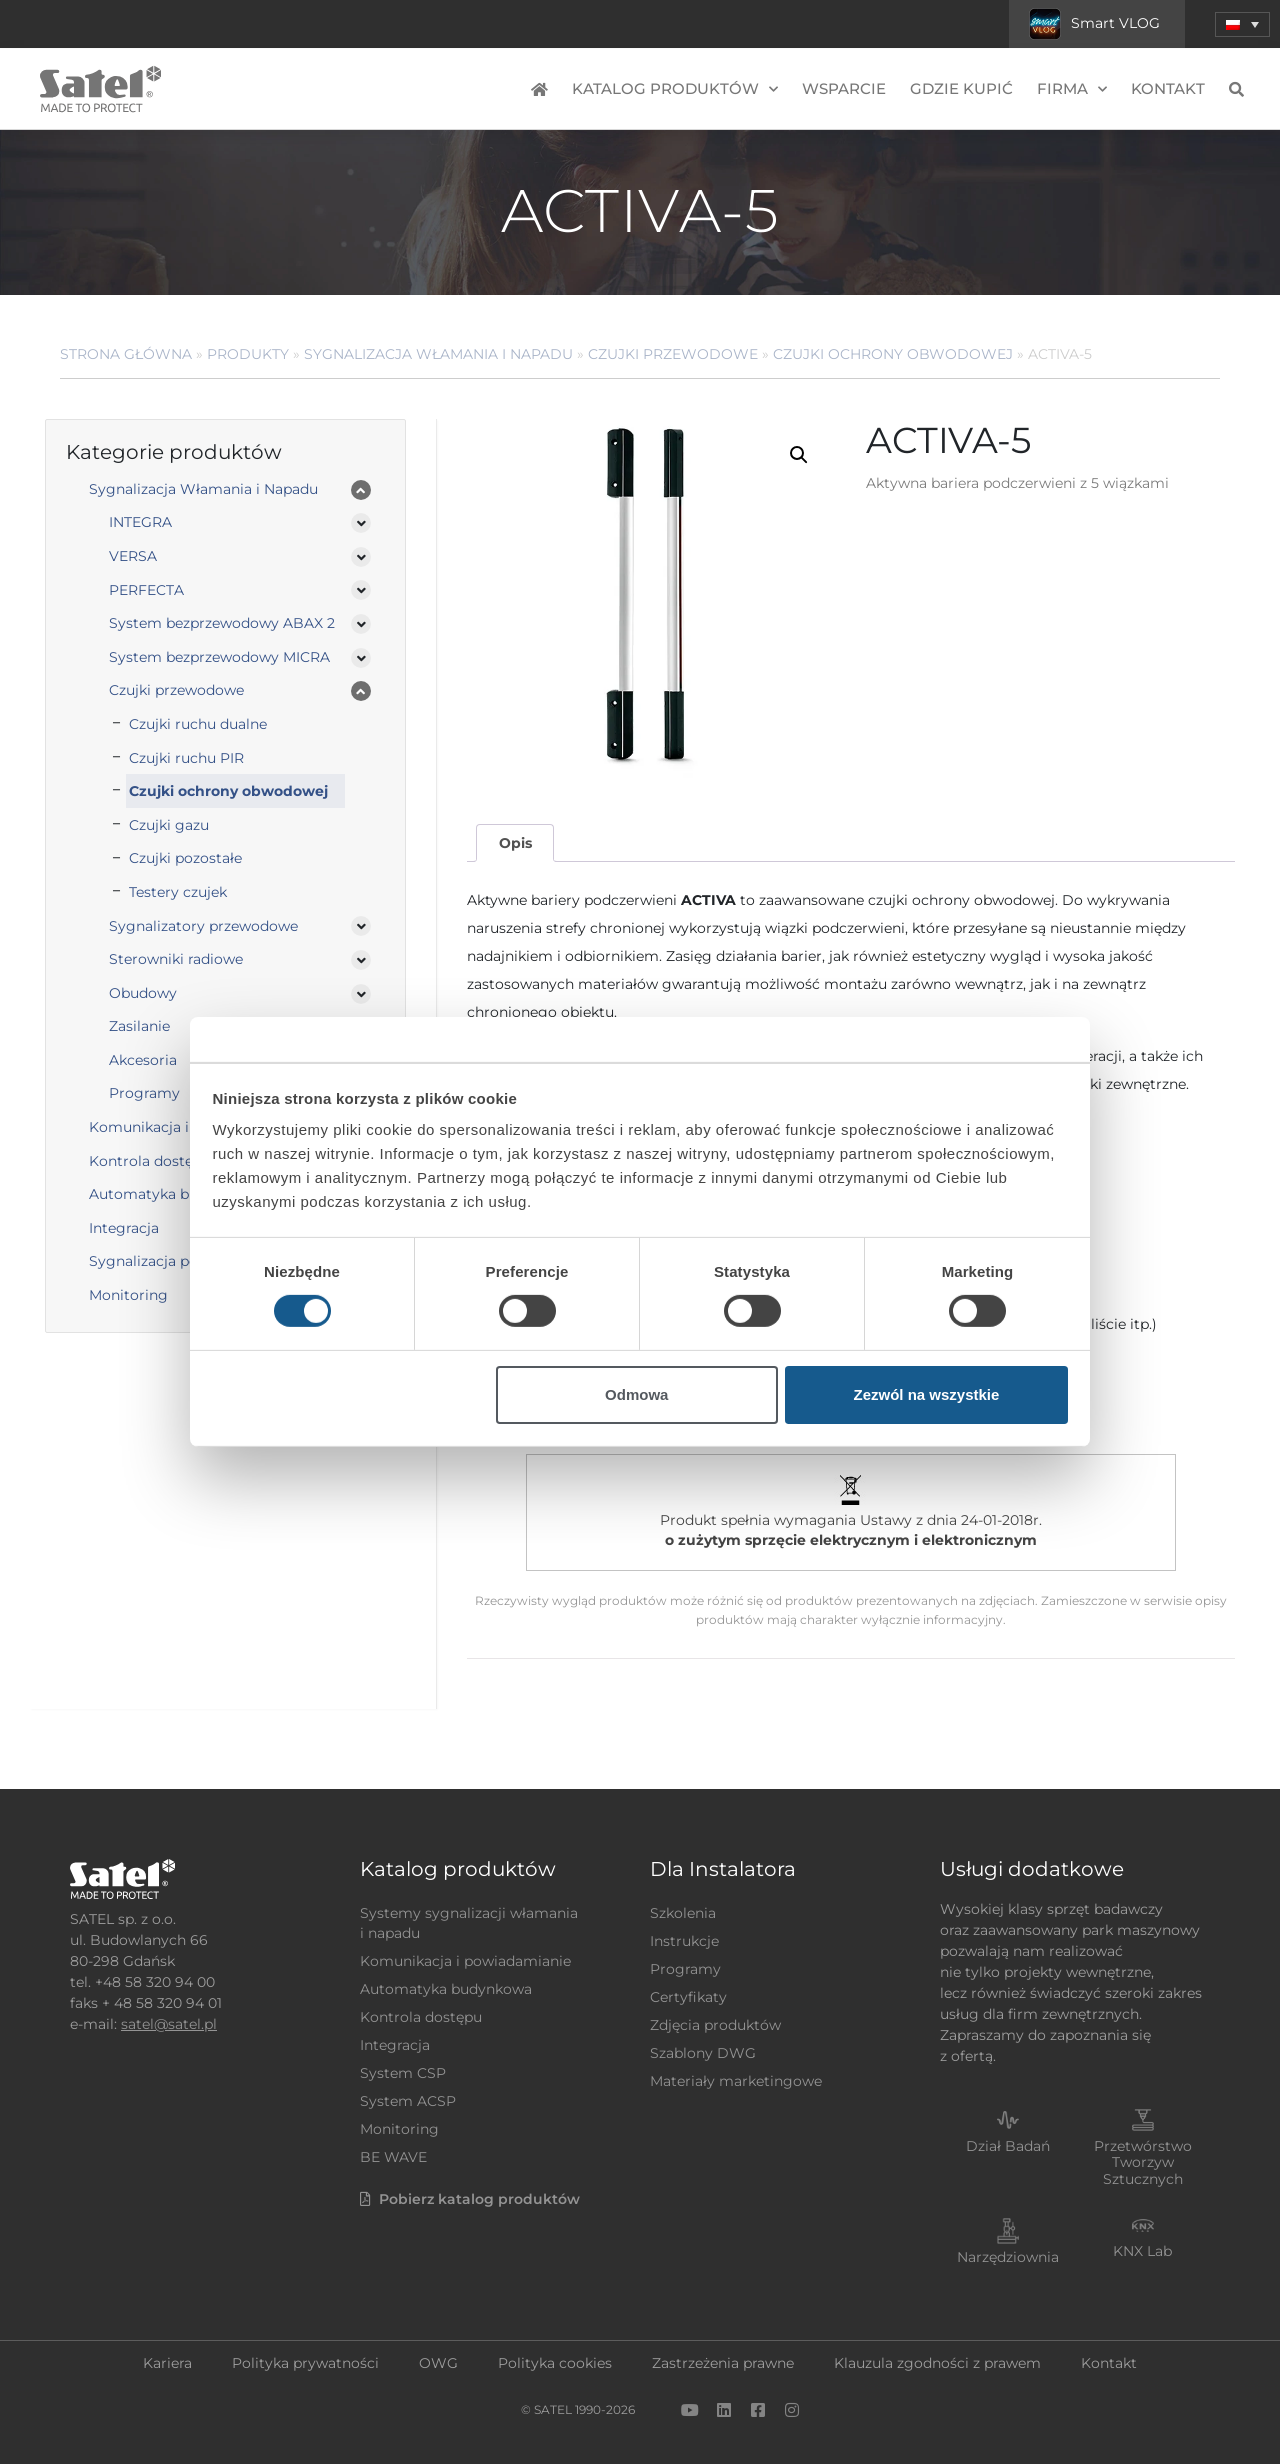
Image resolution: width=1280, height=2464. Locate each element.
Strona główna (126, 354)
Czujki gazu (169, 825)
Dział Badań (1008, 2146)
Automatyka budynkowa (446, 1989)
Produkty (248, 354)
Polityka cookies (555, 2363)
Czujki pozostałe (185, 858)
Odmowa (636, 1394)
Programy (685, 1969)
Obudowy (143, 993)
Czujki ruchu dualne (198, 724)
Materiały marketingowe (736, 2081)
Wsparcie (844, 88)
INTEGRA (140, 522)
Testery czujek (178, 892)
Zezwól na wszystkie (926, 1394)
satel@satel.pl (169, 2024)
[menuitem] (1242, 24)
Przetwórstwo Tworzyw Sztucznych (1143, 2163)
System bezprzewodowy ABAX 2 (222, 623)
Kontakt (1168, 88)
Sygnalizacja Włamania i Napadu (438, 354)
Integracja (395, 2045)
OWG (438, 2363)
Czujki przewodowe (673, 354)
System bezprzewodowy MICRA (219, 657)
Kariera (167, 2363)
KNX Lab (1142, 2251)
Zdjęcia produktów (715, 2025)
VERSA (133, 556)
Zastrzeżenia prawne (723, 2363)
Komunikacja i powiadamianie (465, 1961)
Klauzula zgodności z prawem (937, 2363)
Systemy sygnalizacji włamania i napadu (469, 1923)
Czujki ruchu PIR (186, 758)
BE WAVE (393, 2157)
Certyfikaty (688, 1997)
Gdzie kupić (961, 88)
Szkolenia (683, 1913)
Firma (1072, 89)
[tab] (515, 843)
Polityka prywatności (305, 2363)
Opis (515, 843)
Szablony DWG (703, 2053)
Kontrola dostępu (421, 2017)
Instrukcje (684, 1941)
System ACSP (408, 2101)
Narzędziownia (1008, 2257)
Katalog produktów (675, 89)
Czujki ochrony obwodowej (893, 354)
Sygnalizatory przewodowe (203, 926)
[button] (799, 455)
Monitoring (399, 2129)
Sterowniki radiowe (176, 959)
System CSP (403, 2073)
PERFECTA (146, 590)
